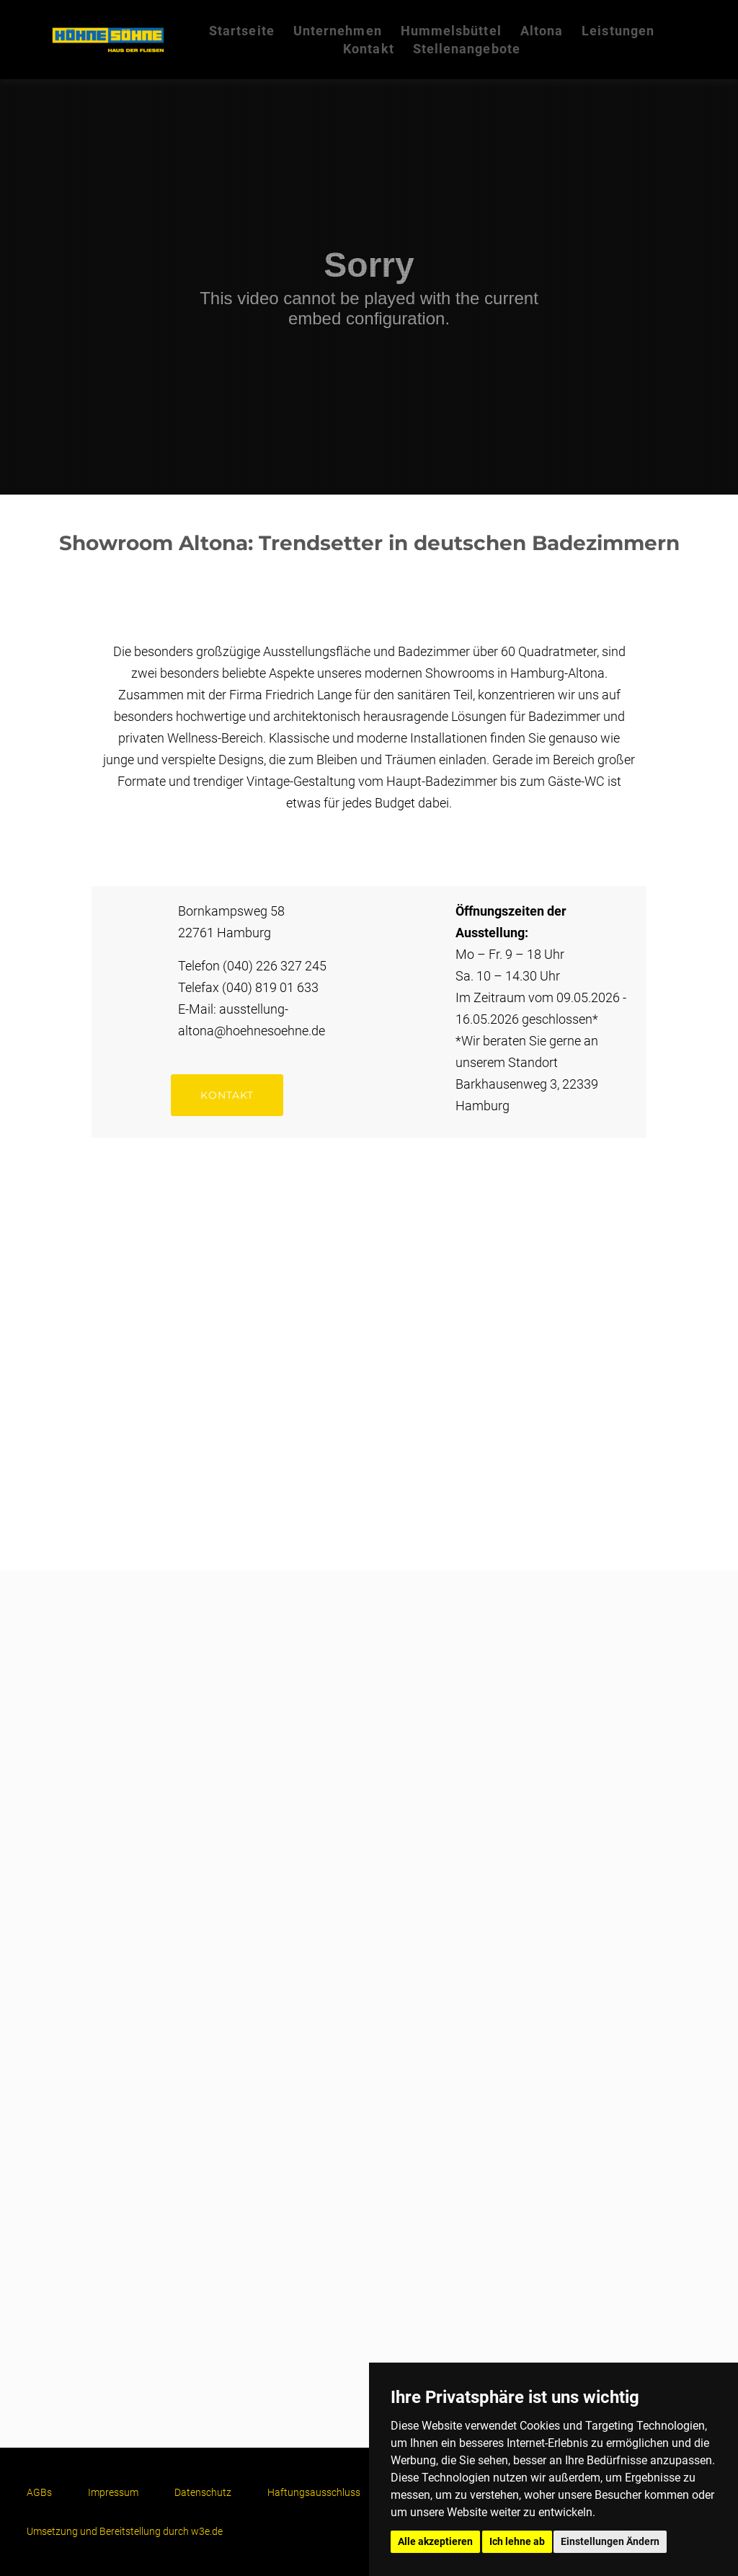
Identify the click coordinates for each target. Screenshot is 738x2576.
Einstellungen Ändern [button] (610, 2541)
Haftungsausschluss (313, 2492)
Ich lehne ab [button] (517, 2541)
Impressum (113, 2492)
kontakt (227, 1095)
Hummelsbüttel (451, 31)
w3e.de (207, 2531)
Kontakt (368, 49)
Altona (541, 31)
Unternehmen (337, 31)
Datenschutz (202, 2492)
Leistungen (618, 31)
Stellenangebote (466, 49)
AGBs (39, 2492)
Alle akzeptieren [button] (435, 2541)
